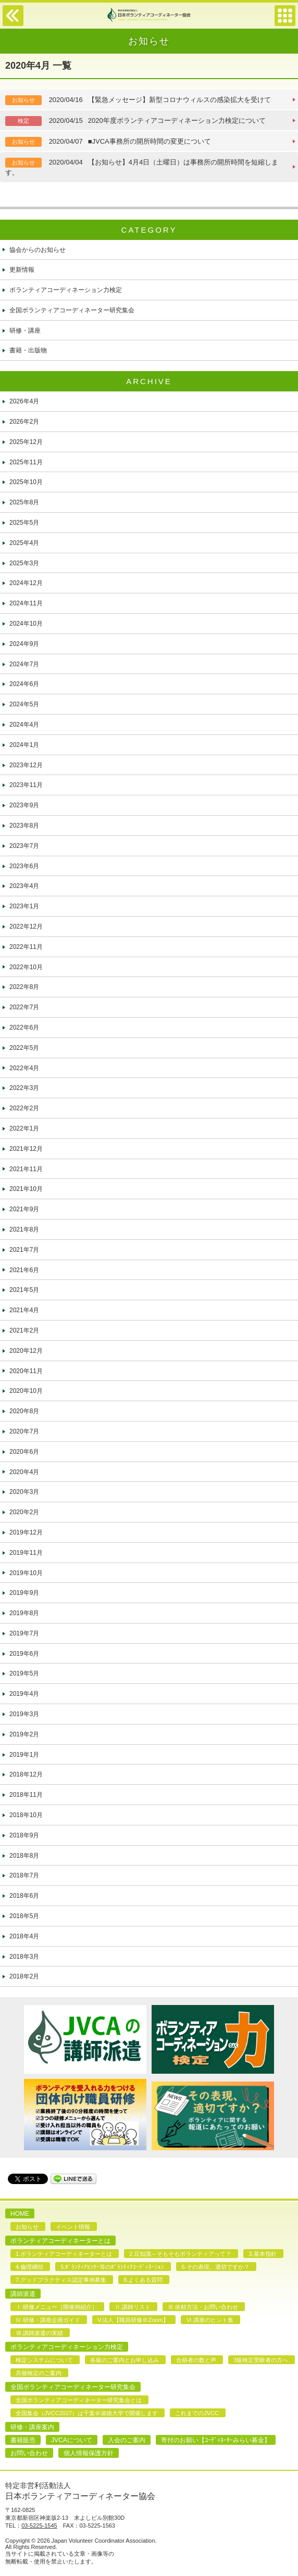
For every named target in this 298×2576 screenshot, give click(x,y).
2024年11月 (26, 603)
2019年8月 (24, 1613)
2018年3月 (24, 1956)
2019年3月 (24, 1714)
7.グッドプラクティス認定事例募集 (61, 2280)
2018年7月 (24, 1875)
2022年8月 (24, 987)
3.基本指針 (262, 2254)
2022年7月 (24, 1007)
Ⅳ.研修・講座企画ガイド (48, 2320)
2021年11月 (26, 1169)
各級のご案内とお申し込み (124, 2360)
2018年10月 (26, 1815)
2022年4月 (24, 1068)
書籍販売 (22, 2440)
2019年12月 (26, 1532)
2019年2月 (24, 1734)
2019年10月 (26, 1573)
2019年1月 (24, 1754)
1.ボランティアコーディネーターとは (64, 2254)
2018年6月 (24, 1895)
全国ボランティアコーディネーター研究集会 (71, 310)
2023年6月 (24, 866)
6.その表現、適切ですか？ (215, 2267)
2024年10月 (26, 623)
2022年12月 (26, 926)
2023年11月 (26, 785)
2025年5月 (24, 522)
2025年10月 (26, 482)
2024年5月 (24, 704)
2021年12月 (26, 1148)
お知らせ (27, 2227)
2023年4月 (24, 886)
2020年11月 (26, 1371)
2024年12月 (26, 583)
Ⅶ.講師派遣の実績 (39, 2333)
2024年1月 (24, 744)
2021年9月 (24, 1209)
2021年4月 (24, 1310)
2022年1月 (24, 1128)
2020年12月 (26, 1350)
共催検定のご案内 (38, 2373)
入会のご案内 (126, 2440)
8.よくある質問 (143, 2280)
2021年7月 (24, 1249)
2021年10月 (26, 1188)
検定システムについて (44, 2360)
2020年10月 (26, 1390)
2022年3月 (24, 1088)
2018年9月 (24, 1835)
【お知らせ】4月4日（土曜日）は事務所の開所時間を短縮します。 (141, 166)
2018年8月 (24, 1855)
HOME (19, 2213)
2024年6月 (24, 684)
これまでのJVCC (197, 2413)
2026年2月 (24, 421)
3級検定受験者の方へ (260, 2360)
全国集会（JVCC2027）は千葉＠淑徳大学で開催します (87, 2413)
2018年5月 (24, 1916)
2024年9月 (24, 644)
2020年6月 (24, 1451)
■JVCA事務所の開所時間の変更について (108, 141)
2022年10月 (26, 967)
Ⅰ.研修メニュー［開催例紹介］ (56, 2307)
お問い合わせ (29, 2453)
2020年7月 (24, 1431)
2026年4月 (24, 401)
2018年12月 (26, 1774)
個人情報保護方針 (89, 2453)
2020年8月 (24, 1411)
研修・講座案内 (32, 2427)
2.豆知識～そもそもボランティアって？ (180, 2254)
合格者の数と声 (196, 2360)
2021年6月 (24, 1270)
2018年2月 (24, 1976)
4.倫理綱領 (29, 2267)
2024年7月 (24, 664)
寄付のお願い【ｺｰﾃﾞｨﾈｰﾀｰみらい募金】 (215, 2440)
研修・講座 (25, 330)
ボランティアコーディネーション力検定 (65, 290)
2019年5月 (24, 1673)
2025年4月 (24, 543)
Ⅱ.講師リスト (133, 2307)
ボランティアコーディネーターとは (60, 2240)
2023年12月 (26, 765)
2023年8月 (24, 825)
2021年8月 (24, 1229)
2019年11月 (26, 1552)
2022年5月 (24, 1047)
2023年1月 (24, 906)
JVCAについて (71, 2440)
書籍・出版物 (28, 350)
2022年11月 (26, 946)
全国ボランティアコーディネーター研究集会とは (79, 2400)
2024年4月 (24, 724)
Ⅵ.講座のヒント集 (209, 2320)
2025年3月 (24, 563)
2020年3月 (24, 1491)
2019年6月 (24, 1653)
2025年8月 (24, 502)
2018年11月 (26, 1794)
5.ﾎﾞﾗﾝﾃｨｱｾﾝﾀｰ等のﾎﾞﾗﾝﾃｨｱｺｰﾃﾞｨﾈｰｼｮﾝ (112, 2267)
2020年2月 (24, 1512)
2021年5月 (24, 1289)
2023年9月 (24, 805)
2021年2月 (24, 1330)
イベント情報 (73, 2227)
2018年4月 (24, 1936)
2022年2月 (24, 1108)
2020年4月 (24, 1472)
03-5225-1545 (39, 2525)
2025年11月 (26, 462)
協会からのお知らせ (37, 249)
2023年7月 (24, 845)
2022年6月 (24, 1027)
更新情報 (21, 269)
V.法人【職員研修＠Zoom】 (133, 2320)
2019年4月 (24, 1693)
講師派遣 (22, 2294)
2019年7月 (24, 1633)
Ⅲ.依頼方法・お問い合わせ (203, 2307)
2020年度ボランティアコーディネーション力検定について (135, 121)
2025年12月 (26, 442)
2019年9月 (24, 1592)
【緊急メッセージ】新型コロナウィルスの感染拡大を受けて (138, 100)
